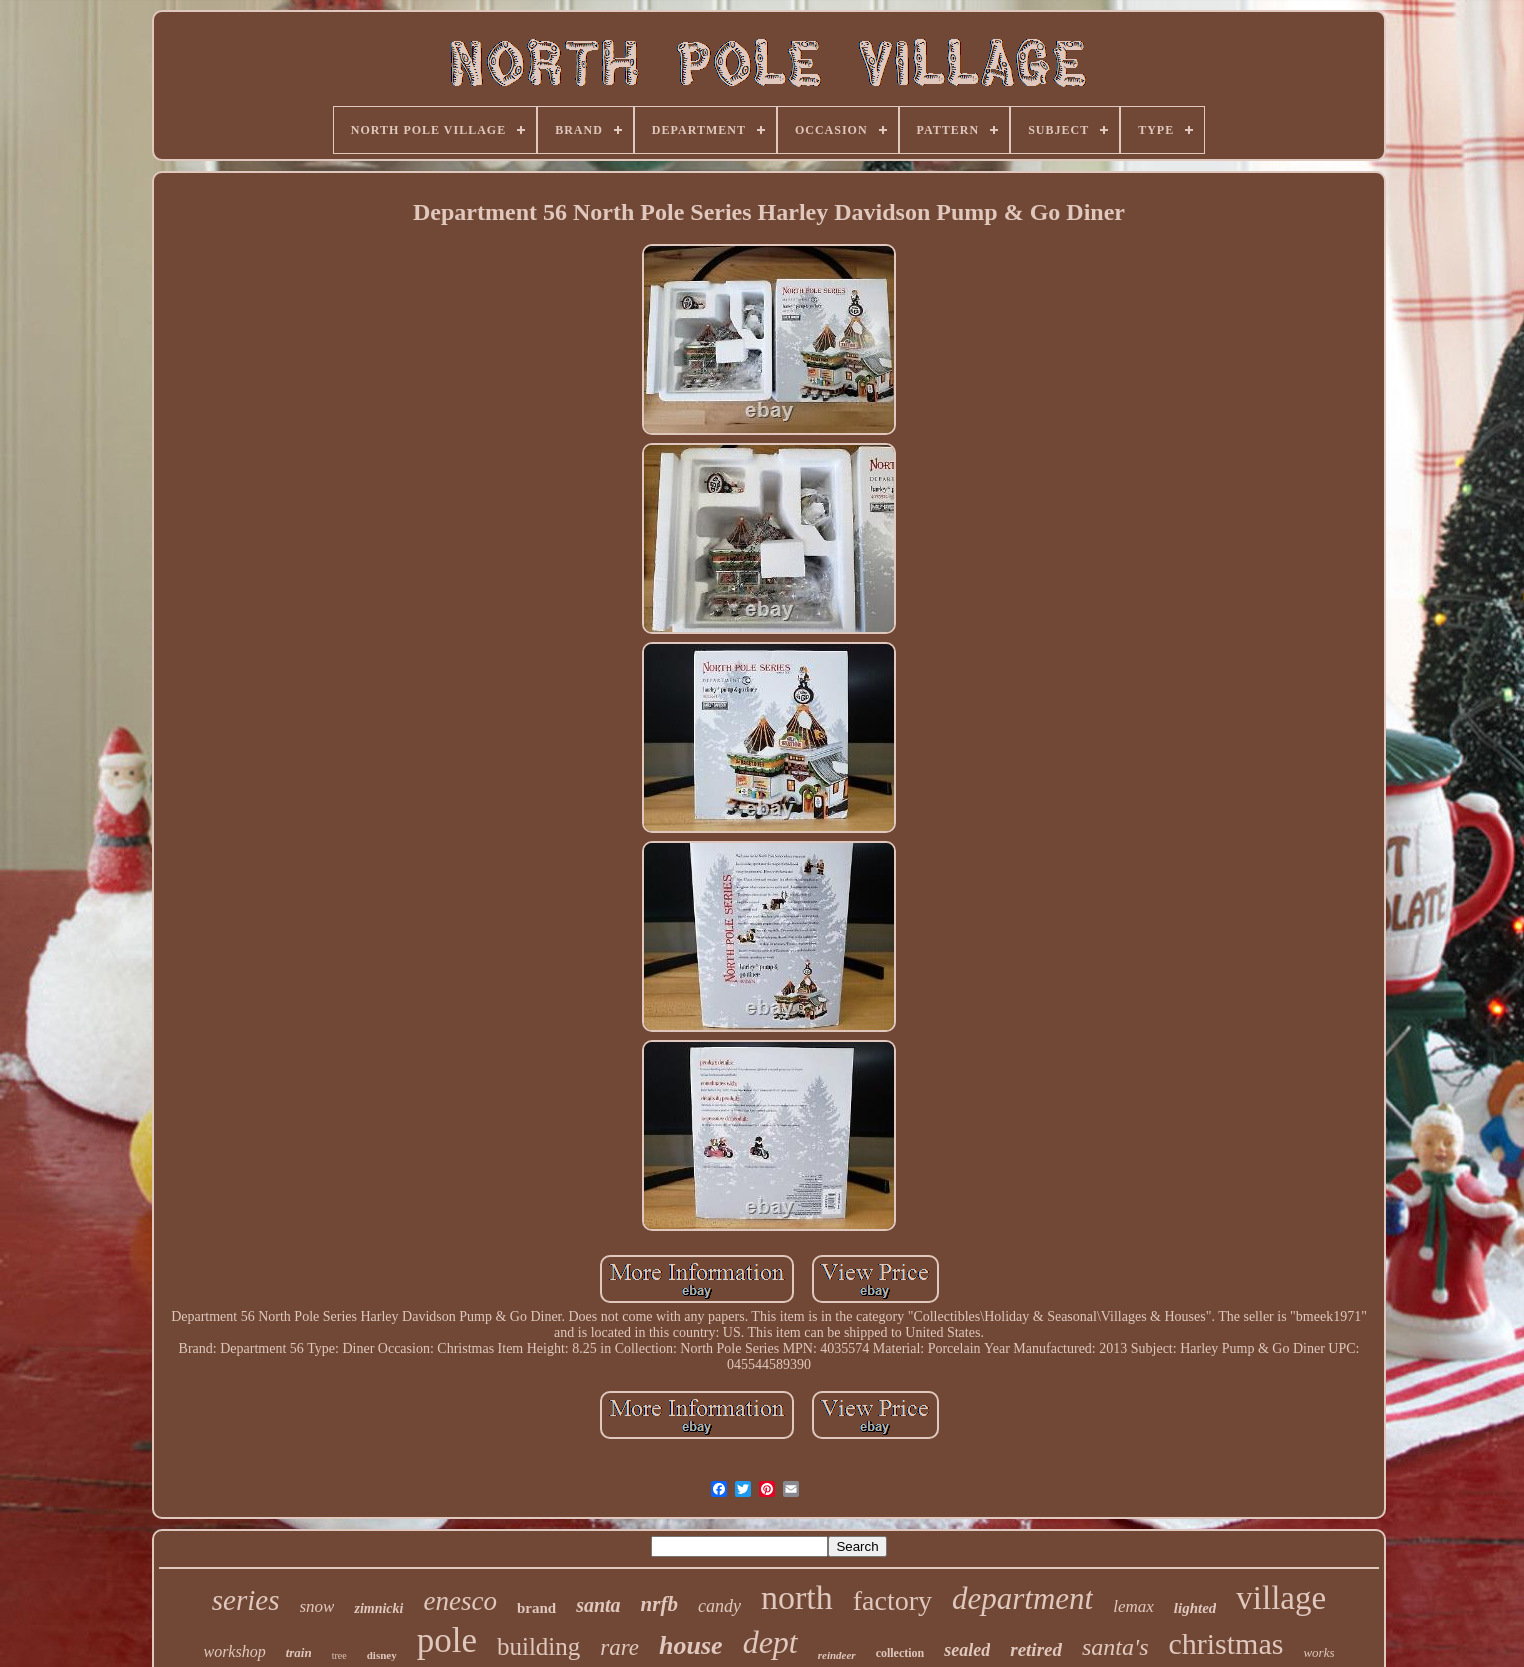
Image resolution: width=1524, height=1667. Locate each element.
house (691, 1645)
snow (317, 1606)
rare (619, 1647)
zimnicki (378, 1608)
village (1281, 1598)
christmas (1225, 1643)
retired (1036, 1649)
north (797, 1597)
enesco (459, 1601)
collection (900, 1653)
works (1318, 1652)
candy (719, 1606)
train (299, 1652)
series (246, 1600)
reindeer (837, 1655)
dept (770, 1642)
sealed (967, 1650)
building (538, 1646)
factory (892, 1600)
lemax (1133, 1606)
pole (447, 1640)
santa (598, 1605)
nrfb (659, 1604)
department (1022, 1598)
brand (536, 1608)
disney (382, 1655)
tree (339, 1655)
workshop (234, 1651)
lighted (1195, 1608)
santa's (1115, 1647)
